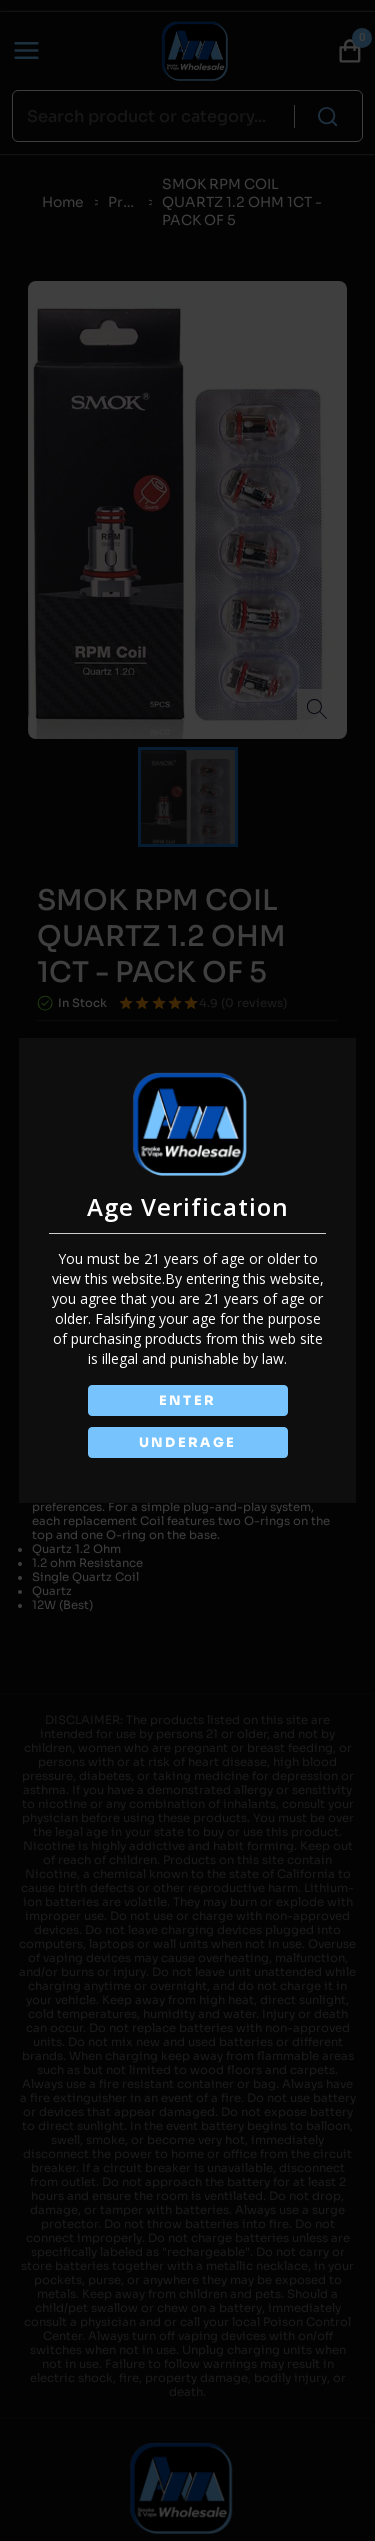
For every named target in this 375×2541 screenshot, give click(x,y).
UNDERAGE (188, 1442)
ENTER (188, 1400)
